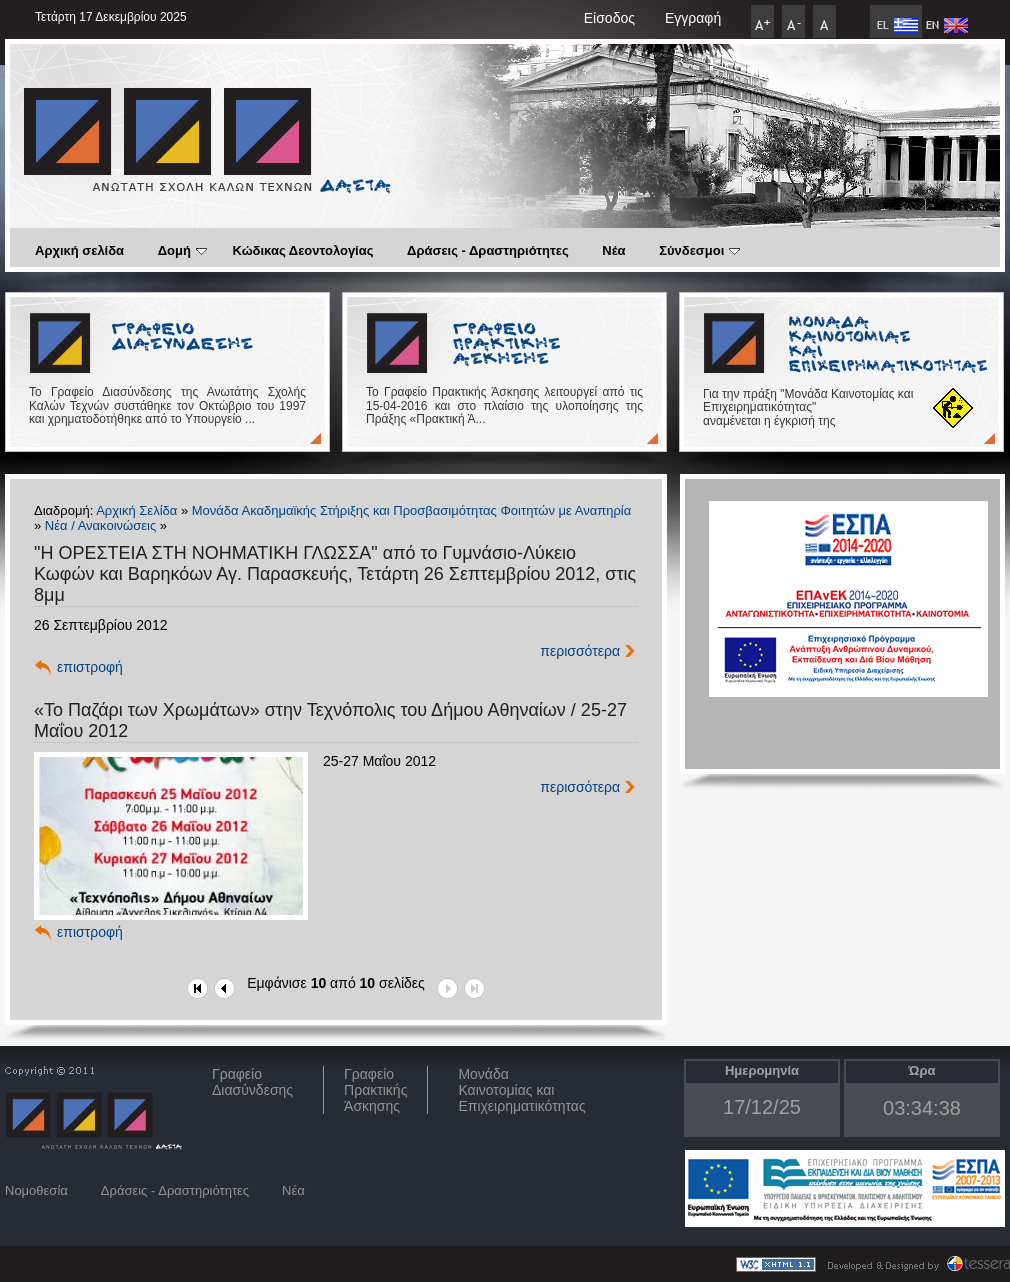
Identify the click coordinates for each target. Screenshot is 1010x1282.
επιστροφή (90, 667)
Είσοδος (609, 18)
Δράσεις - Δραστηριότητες (488, 250)
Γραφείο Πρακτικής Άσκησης (375, 1090)
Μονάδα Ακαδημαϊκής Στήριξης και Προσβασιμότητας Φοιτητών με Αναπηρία (411, 510)
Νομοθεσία (36, 1190)
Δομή (182, 250)
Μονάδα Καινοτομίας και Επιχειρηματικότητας (521, 1090)
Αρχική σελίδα (79, 250)
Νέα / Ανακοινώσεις (100, 525)
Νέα (613, 250)
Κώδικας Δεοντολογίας (303, 250)
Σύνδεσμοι (699, 250)
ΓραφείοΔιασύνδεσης (252, 1082)
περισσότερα (580, 651)
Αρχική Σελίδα (136, 510)
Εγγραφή (693, 18)
